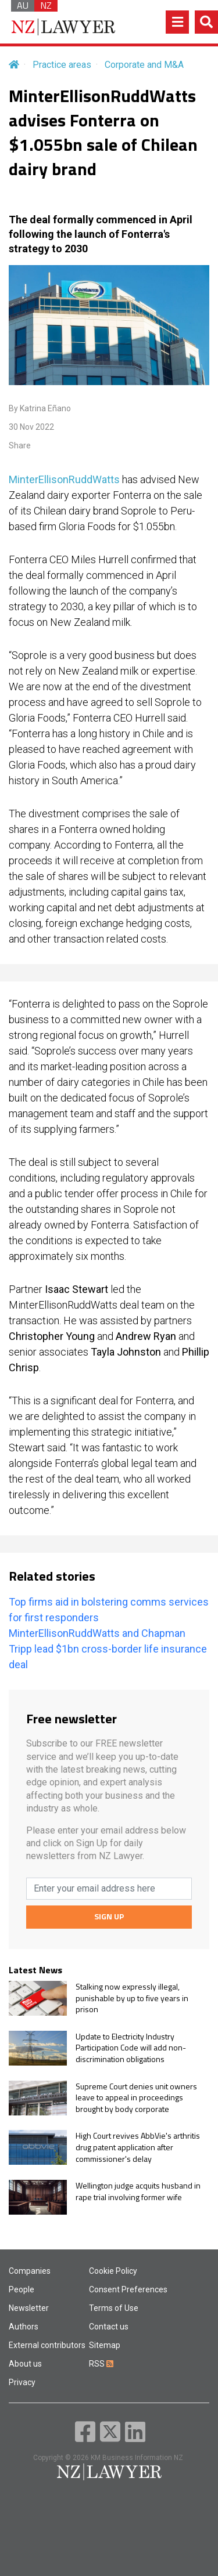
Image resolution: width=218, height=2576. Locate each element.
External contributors (47, 2345)
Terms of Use (113, 2308)
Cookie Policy (113, 2271)
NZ (46, 6)
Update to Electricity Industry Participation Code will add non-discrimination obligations (131, 2048)
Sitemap (104, 2345)
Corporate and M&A (144, 64)
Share (20, 445)
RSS (101, 2363)
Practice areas (62, 64)
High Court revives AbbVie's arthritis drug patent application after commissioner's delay (138, 2147)
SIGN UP (109, 1916)
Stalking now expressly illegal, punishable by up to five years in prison (132, 1998)
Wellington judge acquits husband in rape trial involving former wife (138, 2191)
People (21, 2289)
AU (22, 6)
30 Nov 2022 (31, 427)
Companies (30, 2271)
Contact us (108, 2326)
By (40, 408)
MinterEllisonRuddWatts (64, 479)
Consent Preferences (128, 2289)
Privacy (22, 2382)
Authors (23, 2326)
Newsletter (29, 2308)
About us (25, 2363)
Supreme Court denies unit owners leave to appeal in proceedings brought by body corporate (136, 2098)
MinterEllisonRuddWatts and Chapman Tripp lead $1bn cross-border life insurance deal (108, 1649)
